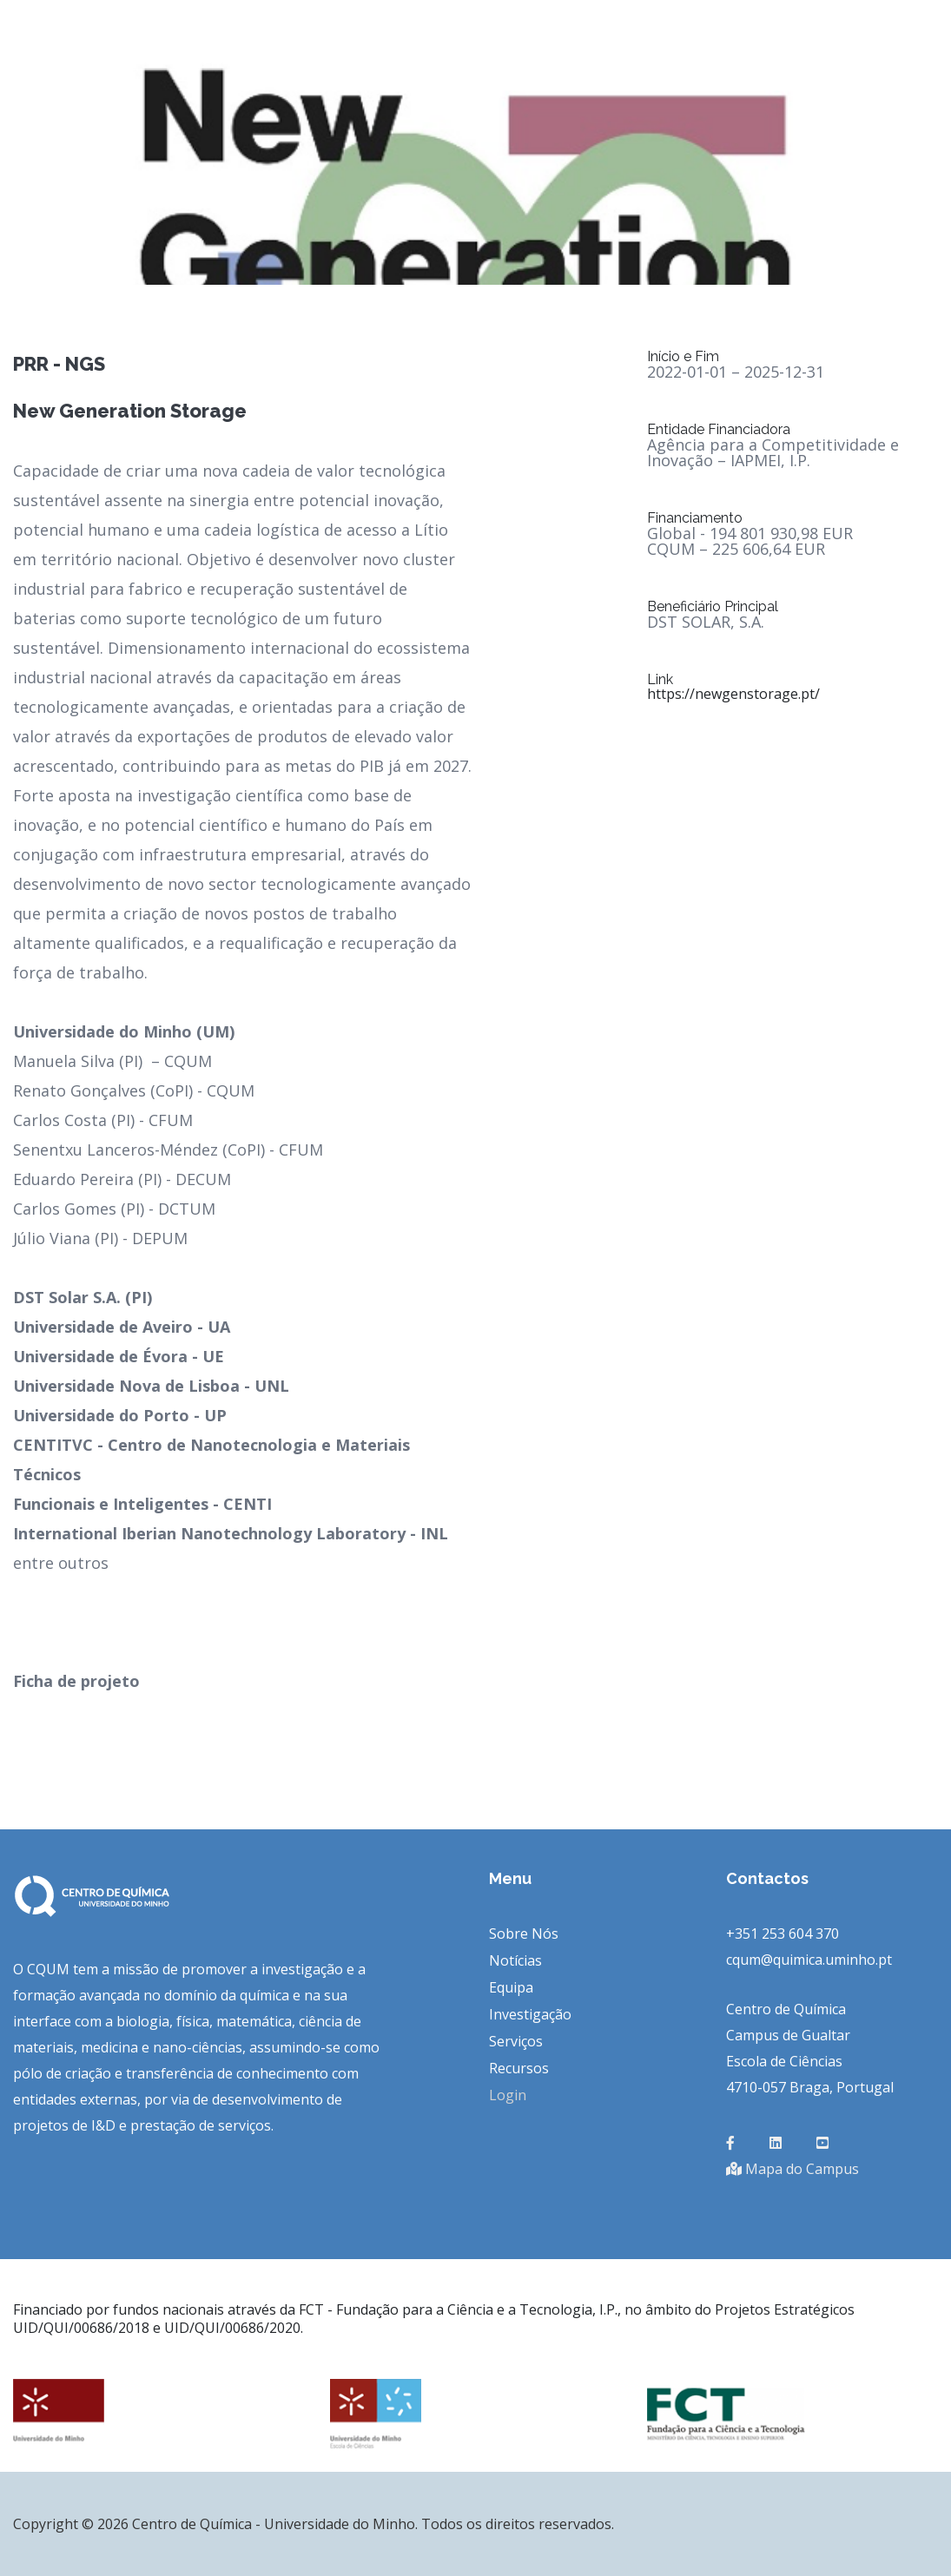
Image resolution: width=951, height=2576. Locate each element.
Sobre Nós (523, 1933)
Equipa (511, 1987)
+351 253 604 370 (782, 1933)
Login (507, 2095)
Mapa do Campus (792, 2169)
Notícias (515, 1960)
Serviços (516, 2041)
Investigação (530, 2014)
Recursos (519, 2068)
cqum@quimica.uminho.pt (809, 1959)
